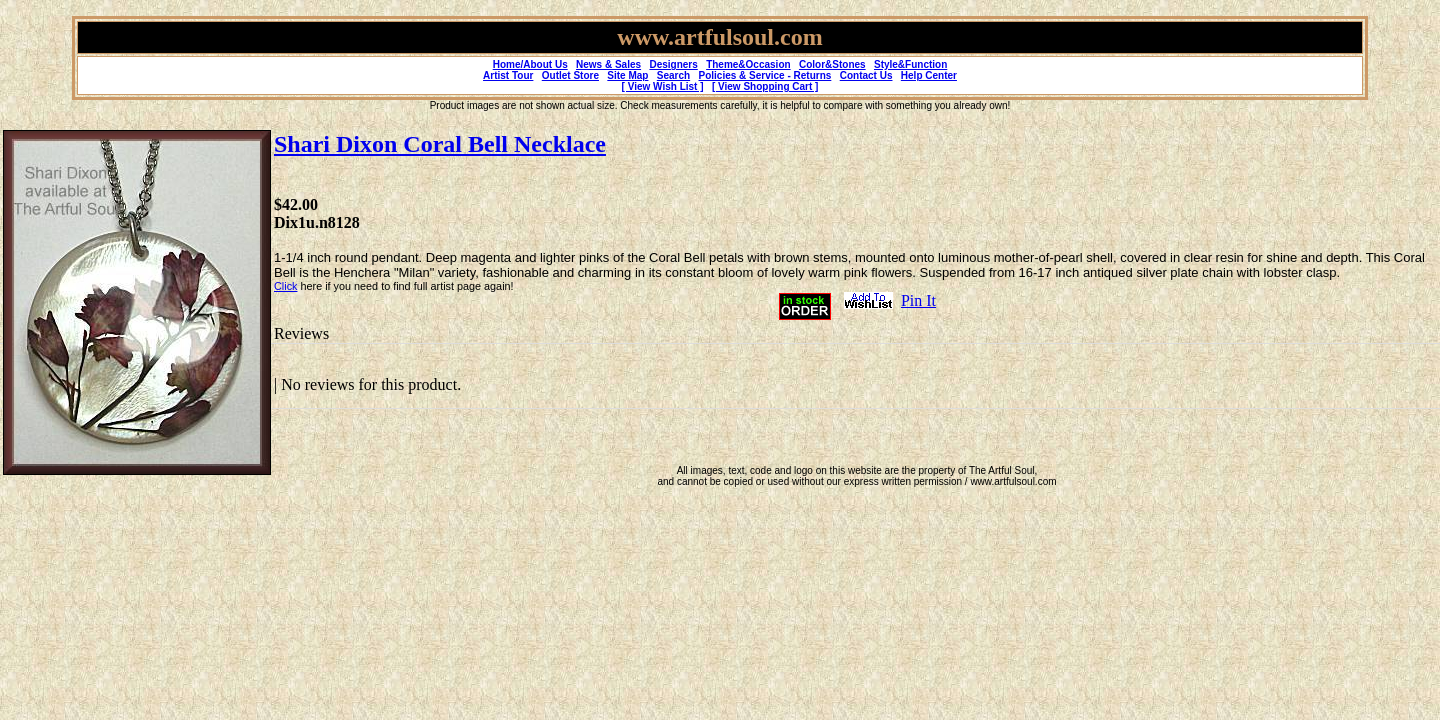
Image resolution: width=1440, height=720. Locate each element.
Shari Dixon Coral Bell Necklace (440, 144)
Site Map (627, 75)
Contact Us (866, 75)
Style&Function (910, 64)
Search (673, 75)
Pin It (918, 300)
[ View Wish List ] (663, 86)
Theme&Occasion (748, 64)
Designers (673, 64)
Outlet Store (570, 75)
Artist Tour (508, 75)
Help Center (929, 75)
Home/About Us (530, 64)
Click (285, 286)
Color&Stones (832, 64)
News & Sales (608, 64)
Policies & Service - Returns (765, 75)
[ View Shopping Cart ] (765, 86)
